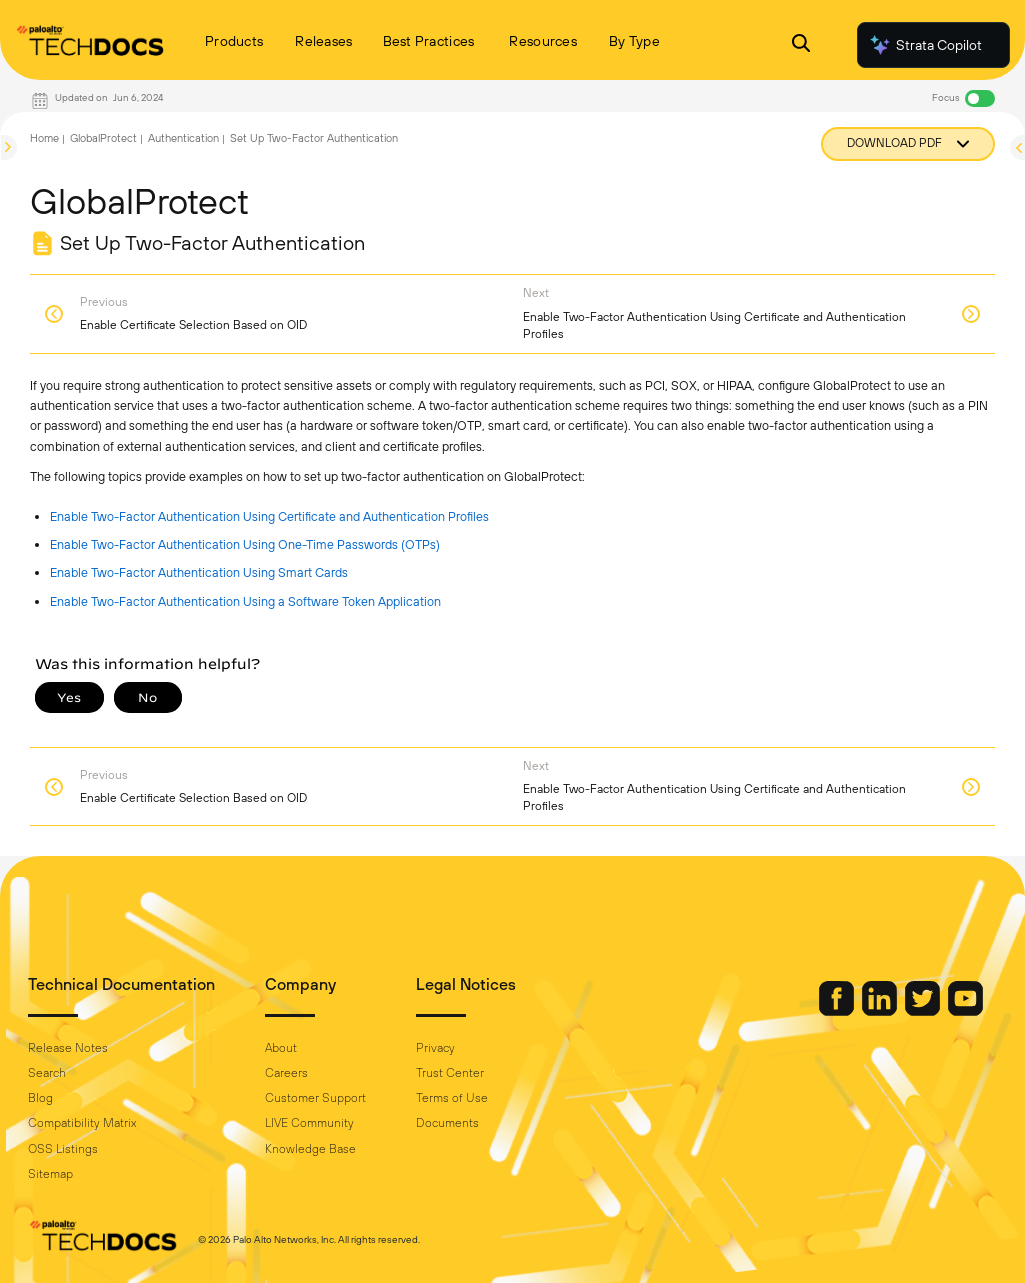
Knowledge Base (310, 1149)
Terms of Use (452, 1098)
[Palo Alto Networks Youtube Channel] (965, 1011)
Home (44, 138)
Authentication (183, 138)
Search (47, 1073)
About (281, 1048)
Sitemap (50, 1174)
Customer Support (315, 1098)
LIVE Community (309, 1123)
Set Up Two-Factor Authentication (314, 138)
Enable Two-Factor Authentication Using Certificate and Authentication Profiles (269, 516)
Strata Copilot (925, 45)
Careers (286, 1073)
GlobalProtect (103, 138)
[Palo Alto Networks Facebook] (838, 1011)
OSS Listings (63, 1149)
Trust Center (450, 1073)
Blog (40, 1098)
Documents (447, 1123)
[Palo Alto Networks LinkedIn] (881, 1011)
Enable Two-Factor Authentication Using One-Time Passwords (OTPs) (245, 544)
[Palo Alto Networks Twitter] (924, 1011)
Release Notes (68, 1048)
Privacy (435, 1048)
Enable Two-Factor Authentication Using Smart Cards (199, 572)
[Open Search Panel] (801, 45)
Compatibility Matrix (82, 1123)
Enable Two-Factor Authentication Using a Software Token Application (245, 601)
